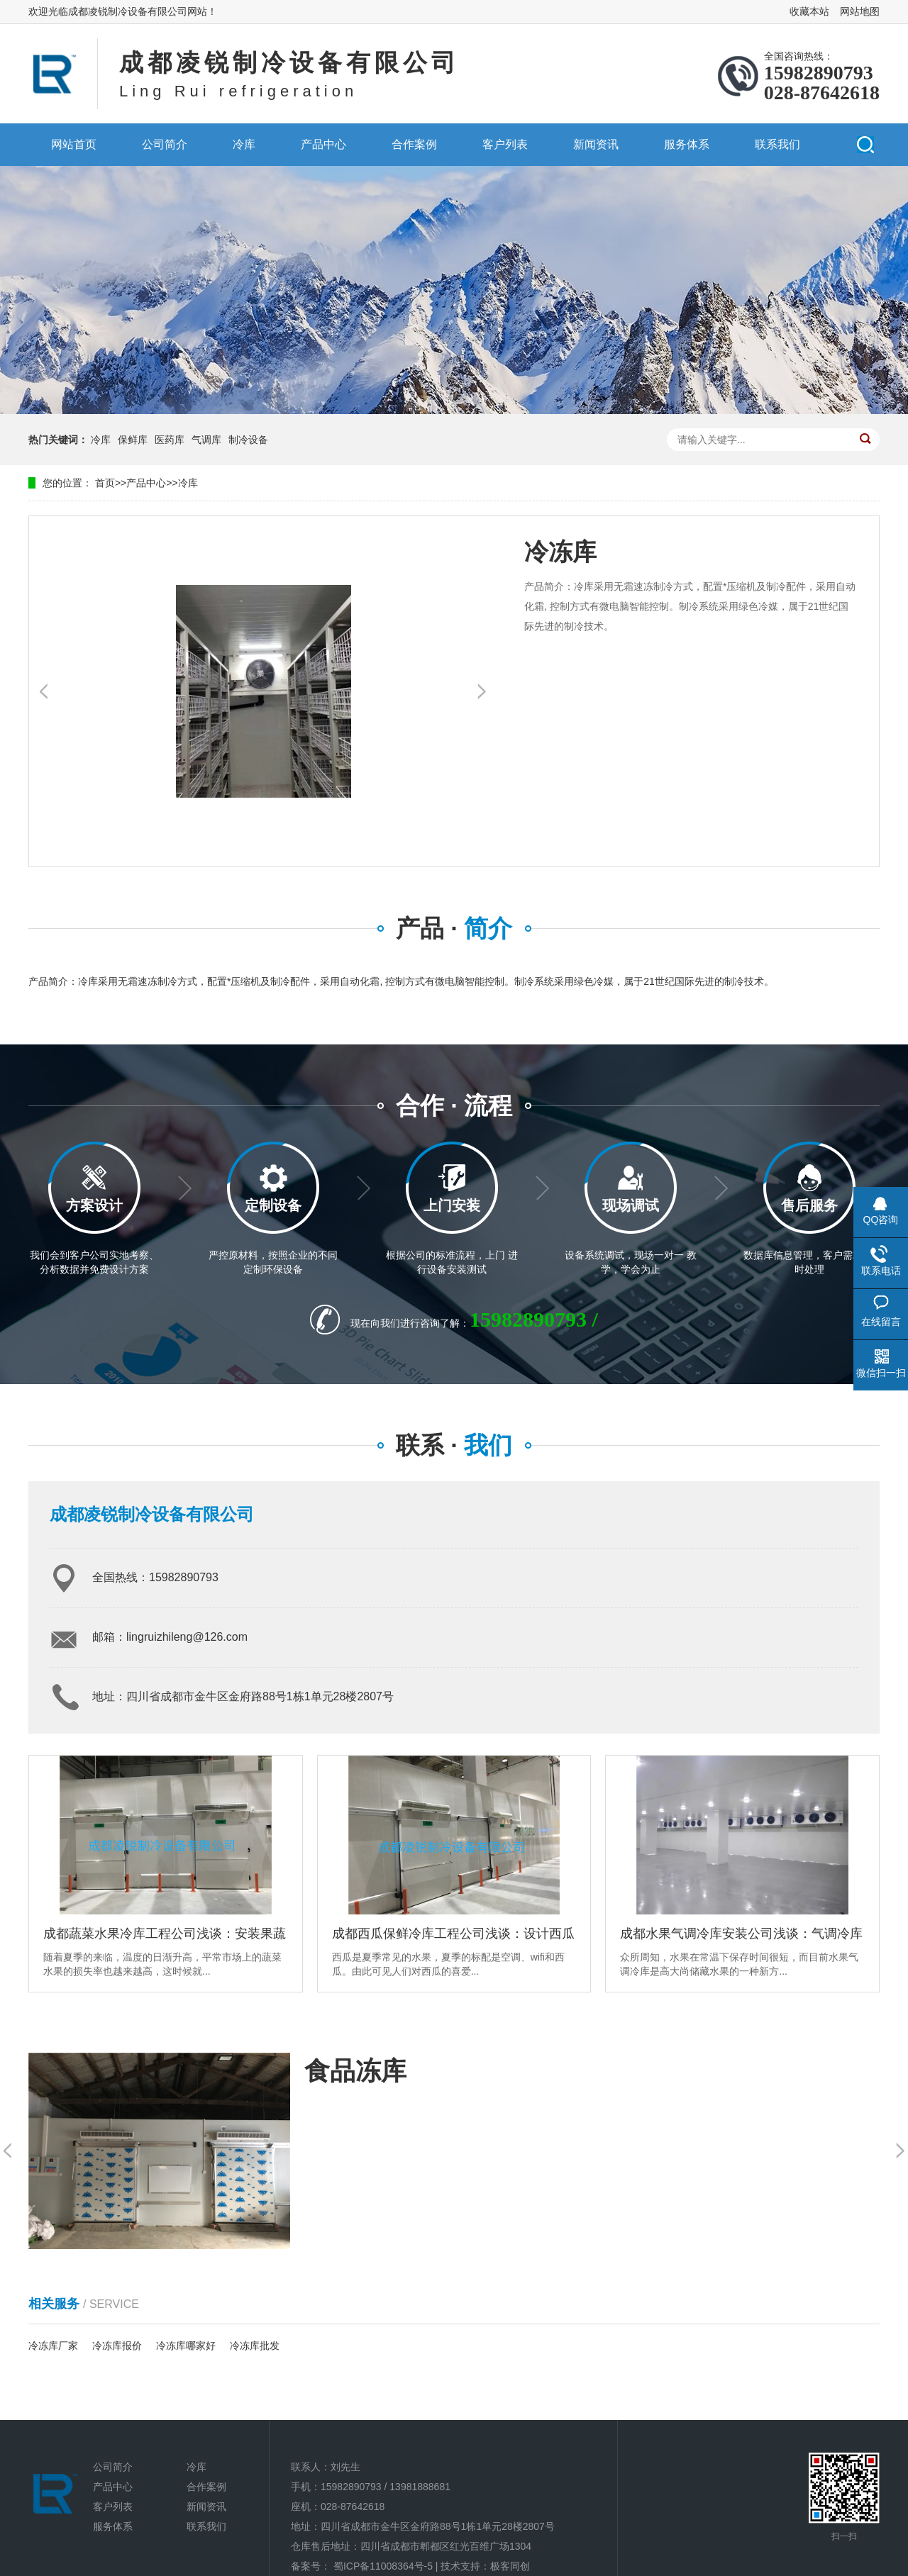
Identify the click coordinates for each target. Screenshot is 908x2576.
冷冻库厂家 (53, 2345)
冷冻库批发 (254, 2345)
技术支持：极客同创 (485, 2566)
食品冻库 (355, 2070)
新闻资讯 (596, 144)
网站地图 (860, 11)
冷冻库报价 (117, 2345)
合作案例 (414, 144)
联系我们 (777, 144)
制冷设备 (248, 439)
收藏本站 (809, 11)
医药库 (169, 439)
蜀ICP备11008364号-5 (383, 2566)
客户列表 (505, 144)
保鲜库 (133, 439)
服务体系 (686, 144)
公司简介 (164, 144)
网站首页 (73, 144)
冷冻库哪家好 (186, 2345)
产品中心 (323, 144)
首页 (105, 483)
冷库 (244, 144)
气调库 (206, 439)
